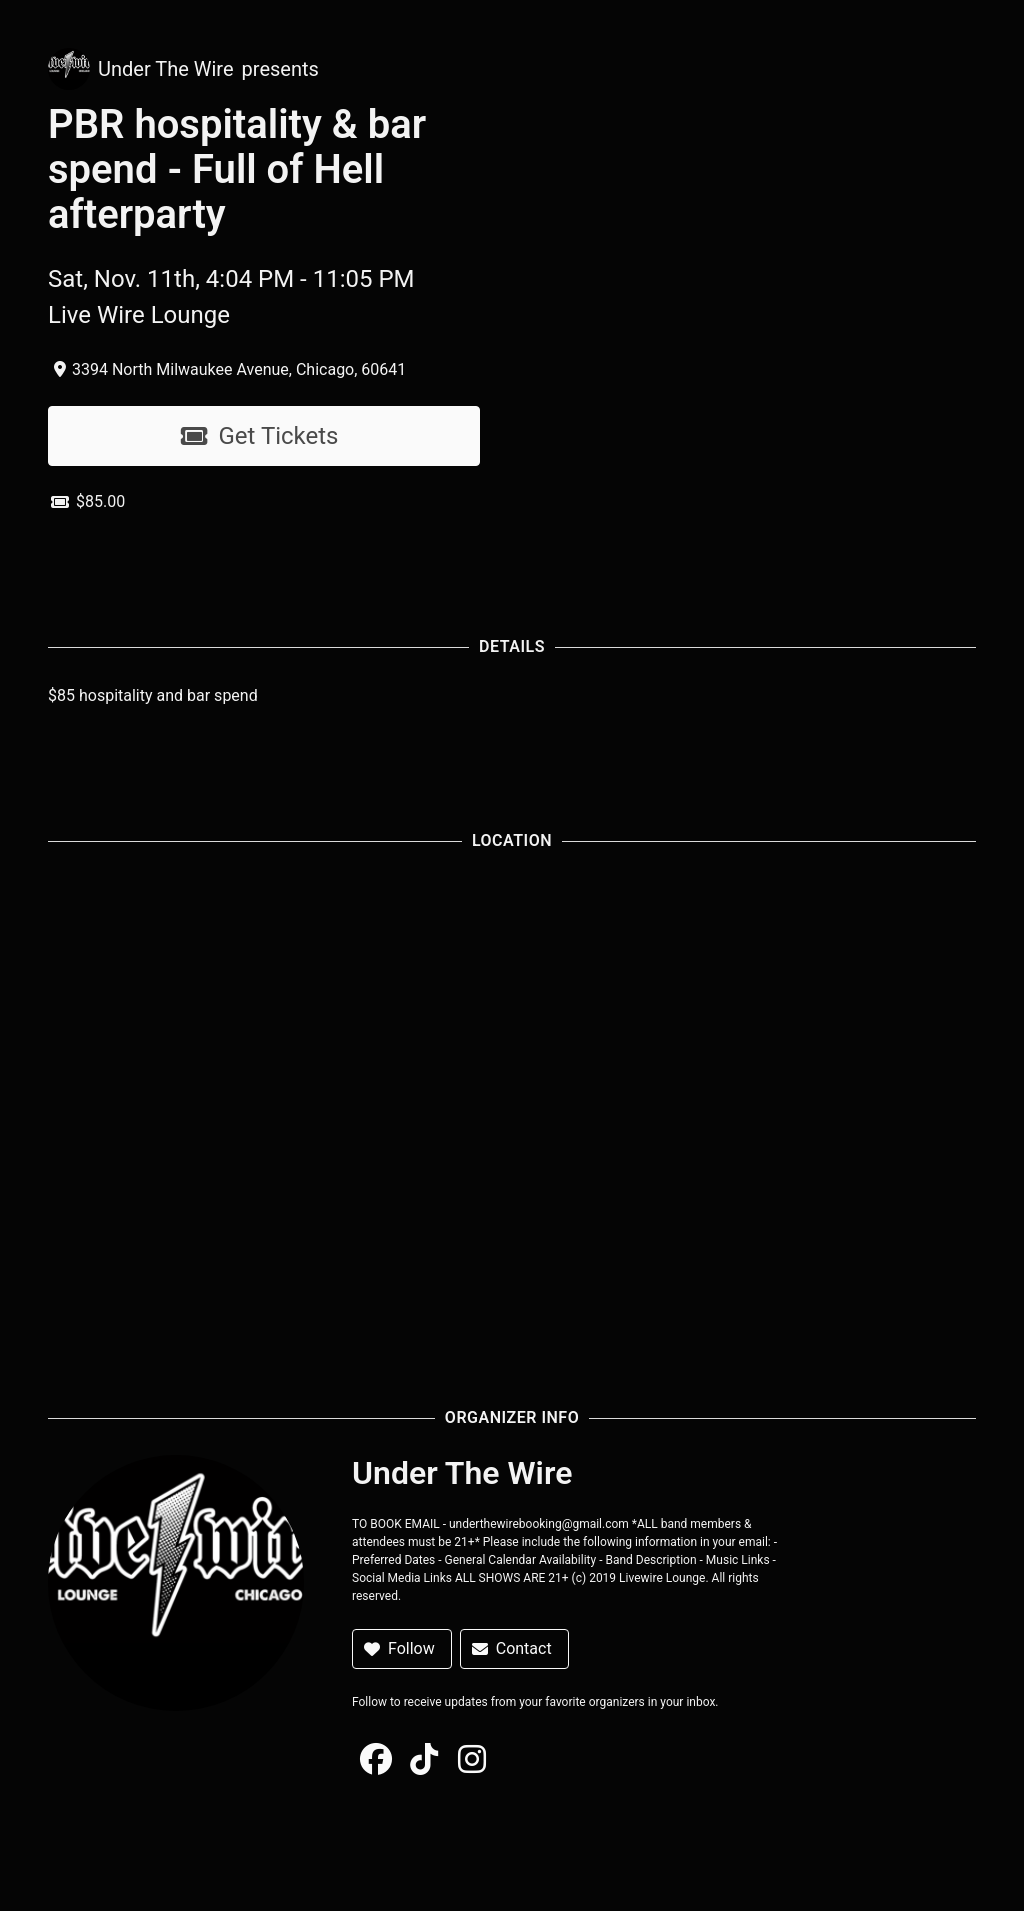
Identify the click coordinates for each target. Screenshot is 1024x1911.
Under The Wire (166, 69)
